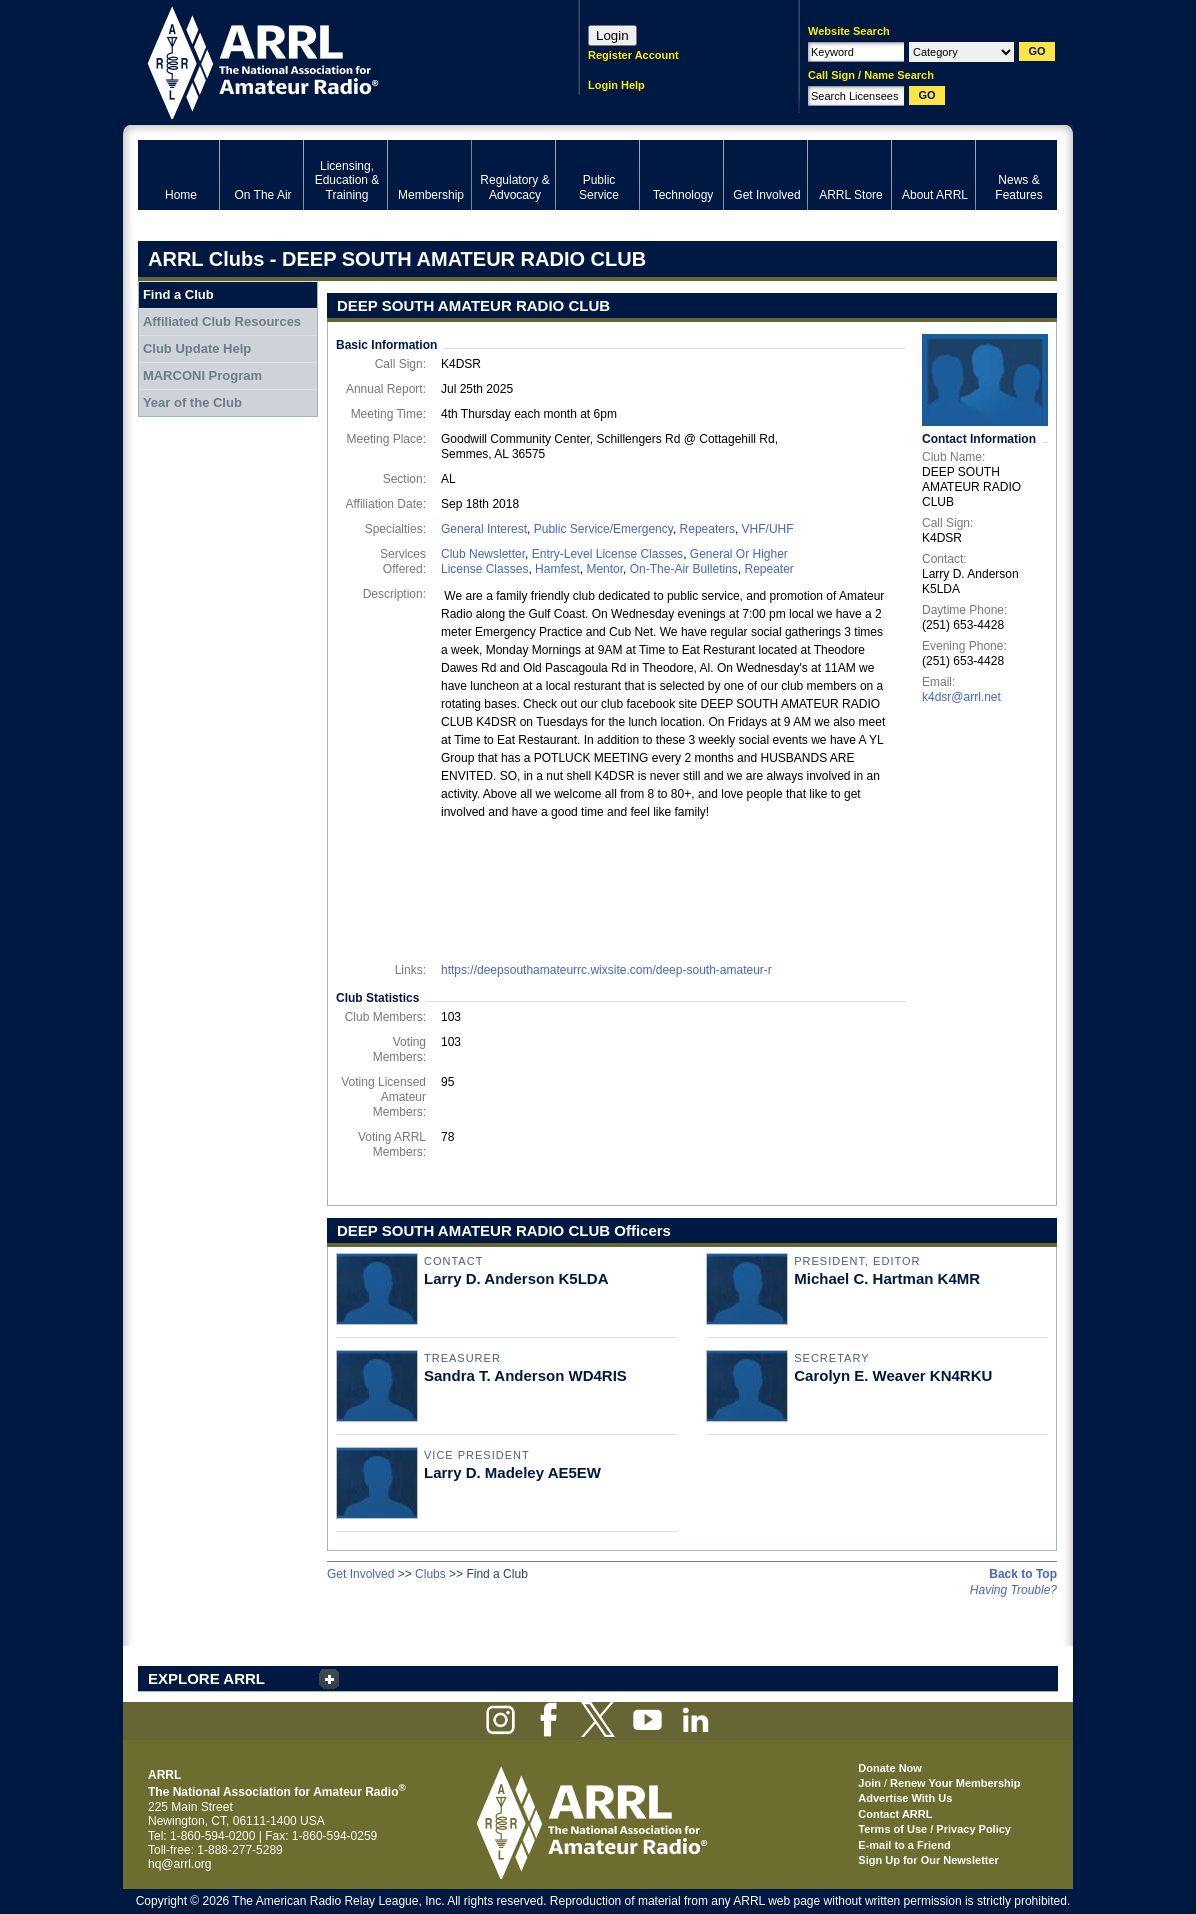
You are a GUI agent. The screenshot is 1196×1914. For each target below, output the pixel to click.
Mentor (604, 569)
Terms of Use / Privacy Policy (934, 1829)
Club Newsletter (483, 554)
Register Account (633, 55)
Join (869, 1783)
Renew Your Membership (955, 1783)
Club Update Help (197, 348)
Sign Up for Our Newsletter (928, 1860)
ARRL (332, 60)
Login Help (616, 85)
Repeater (768, 569)
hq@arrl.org (180, 1864)
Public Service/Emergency (603, 529)
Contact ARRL (895, 1814)
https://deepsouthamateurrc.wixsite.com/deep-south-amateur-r (606, 970)
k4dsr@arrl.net (961, 697)
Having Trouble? (1013, 1590)
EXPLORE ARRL (206, 1678)
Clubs (430, 1574)
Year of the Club (192, 402)
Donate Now (890, 1768)
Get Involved (360, 1574)
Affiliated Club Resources (222, 321)
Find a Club (178, 294)
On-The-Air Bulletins (684, 569)
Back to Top (1023, 1574)
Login (612, 35)
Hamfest (557, 569)
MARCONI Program (202, 375)
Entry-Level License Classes (607, 554)
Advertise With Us (905, 1798)
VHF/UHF (768, 529)
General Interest (484, 529)
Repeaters (707, 529)
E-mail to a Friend (904, 1845)
